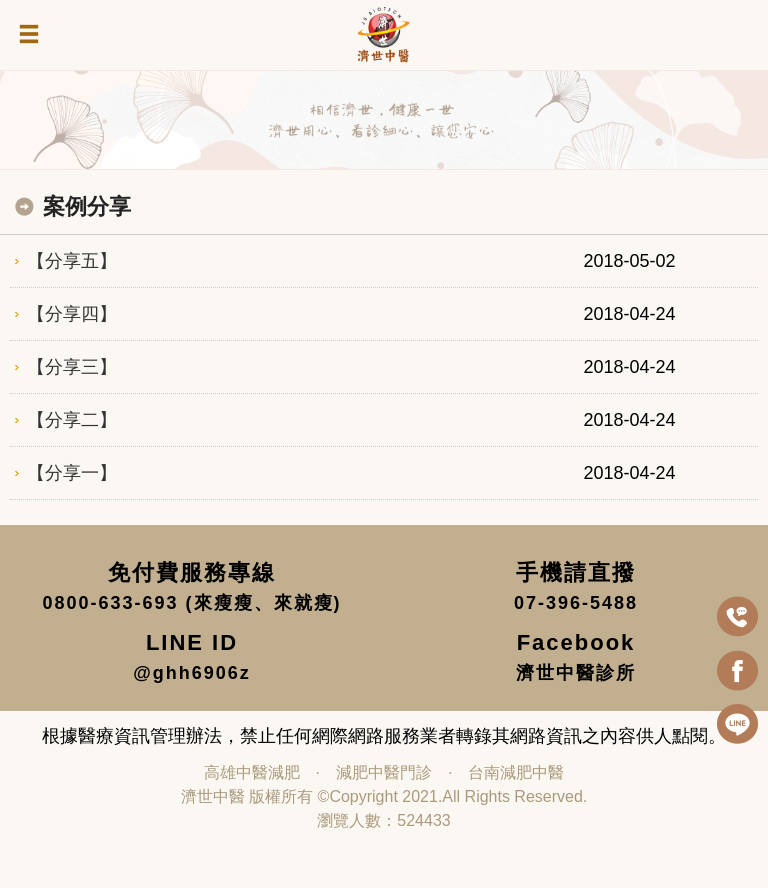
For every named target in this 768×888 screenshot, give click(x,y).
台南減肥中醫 (516, 772)
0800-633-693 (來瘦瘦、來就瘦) (191, 603)
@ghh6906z (192, 673)
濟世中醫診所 (576, 673)
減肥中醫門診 (384, 772)
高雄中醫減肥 (252, 772)
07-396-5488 (576, 603)
